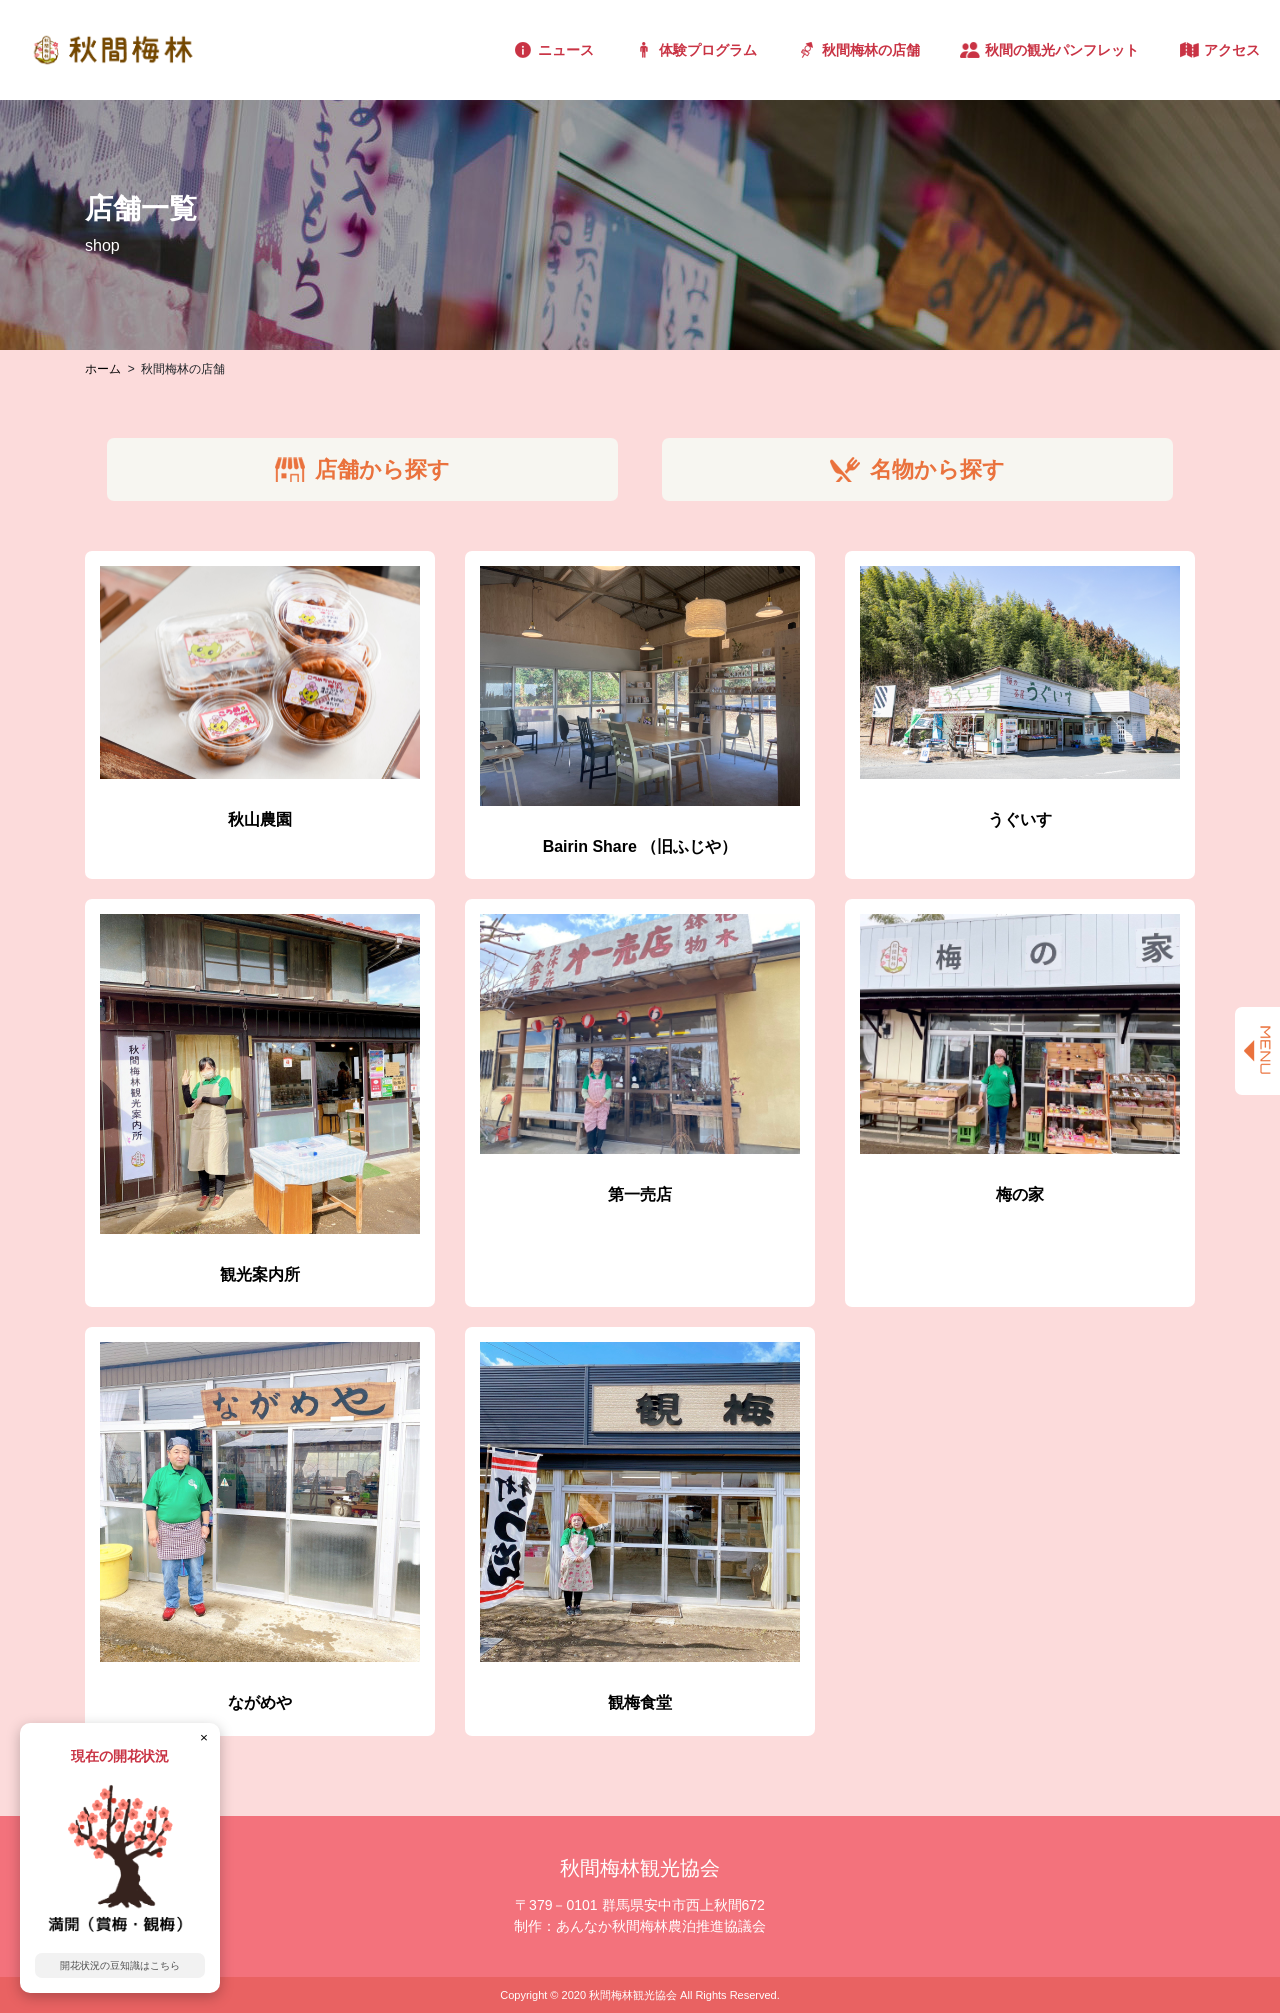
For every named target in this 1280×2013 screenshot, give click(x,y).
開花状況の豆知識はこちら (120, 1965)
